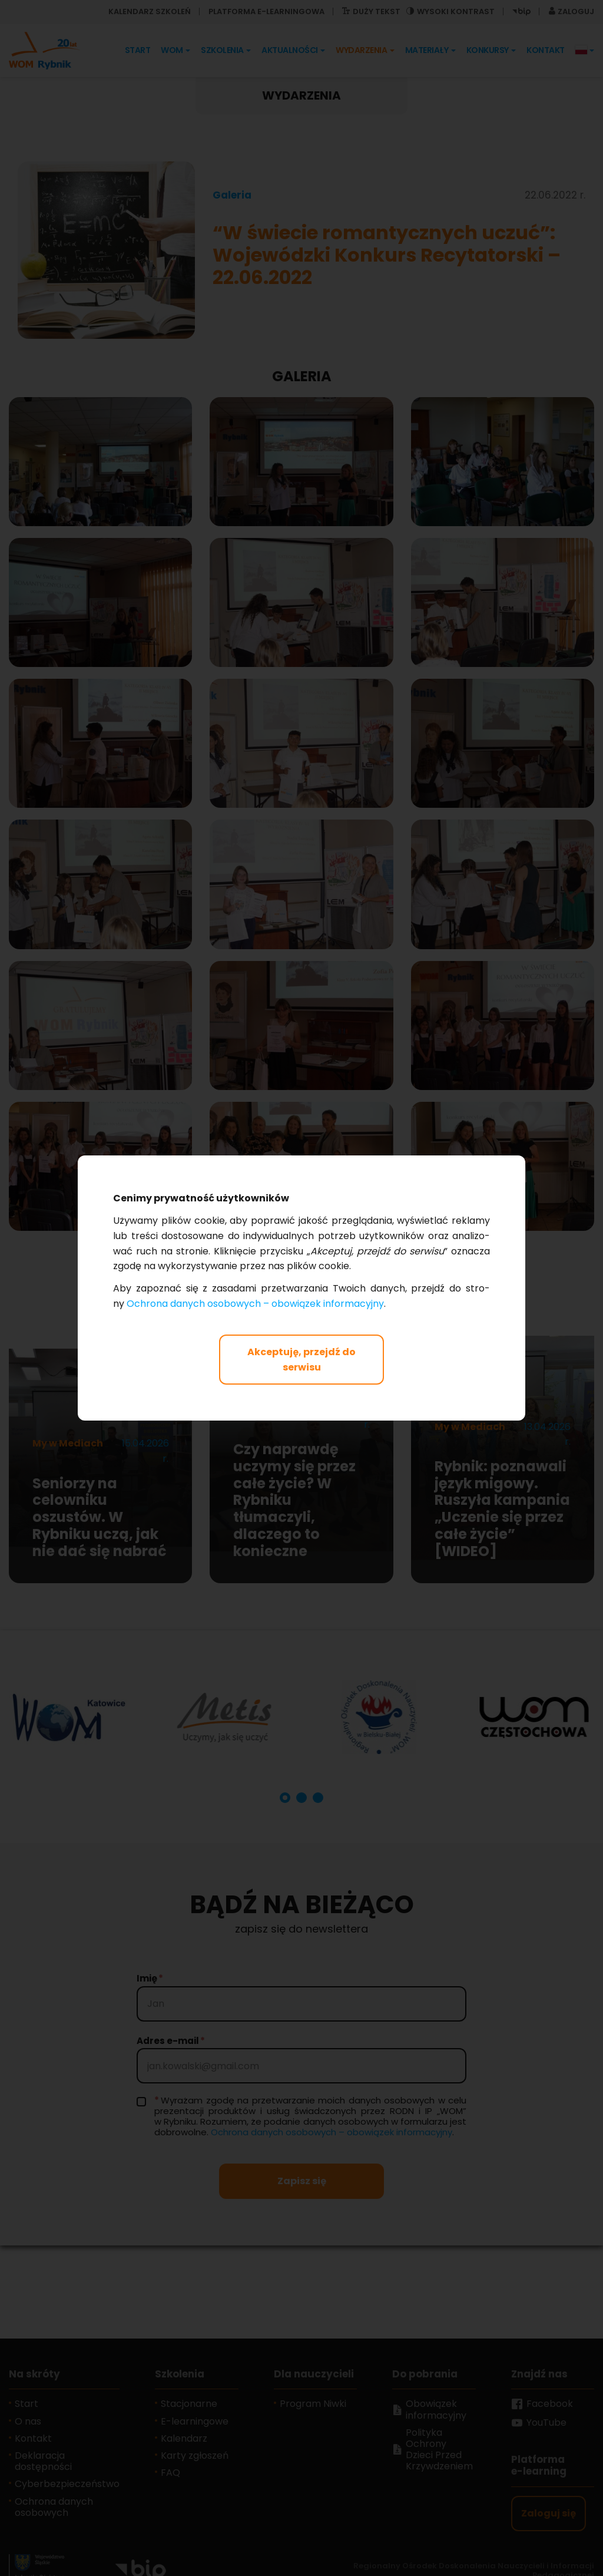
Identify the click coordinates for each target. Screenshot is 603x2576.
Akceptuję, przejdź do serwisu (301, 1359)
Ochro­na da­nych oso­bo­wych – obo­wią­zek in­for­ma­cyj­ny (255, 1303)
